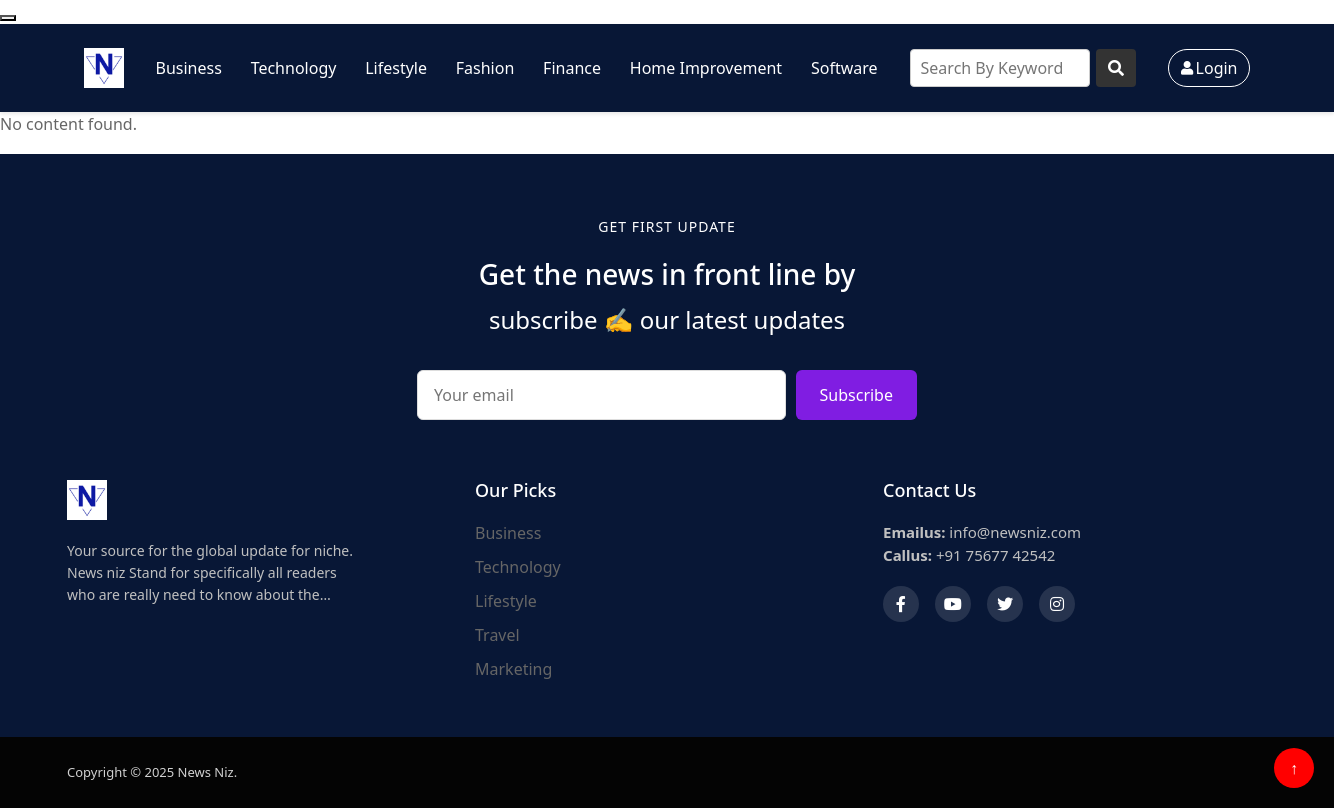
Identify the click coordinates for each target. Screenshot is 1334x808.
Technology (294, 68)
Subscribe (856, 395)
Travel (497, 635)
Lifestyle (396, 68)
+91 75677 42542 (969, 555)
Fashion (485, 68)
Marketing (513, 669)
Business (189, 68)
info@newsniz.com (982, 532)
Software (844, 68)
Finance (572, 68)
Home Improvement (706, 68)
